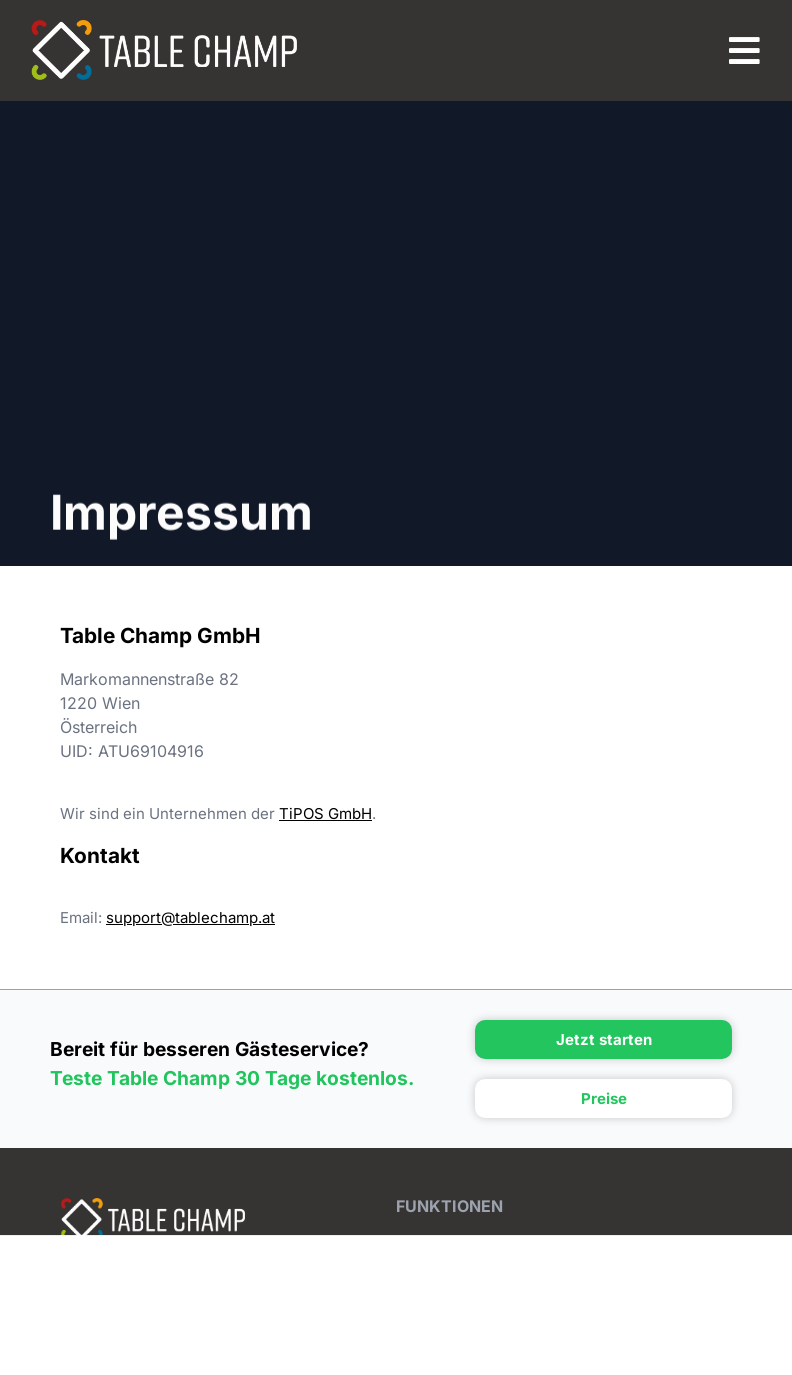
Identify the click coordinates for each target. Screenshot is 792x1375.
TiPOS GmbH (325, 813)
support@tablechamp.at (190, 917)
